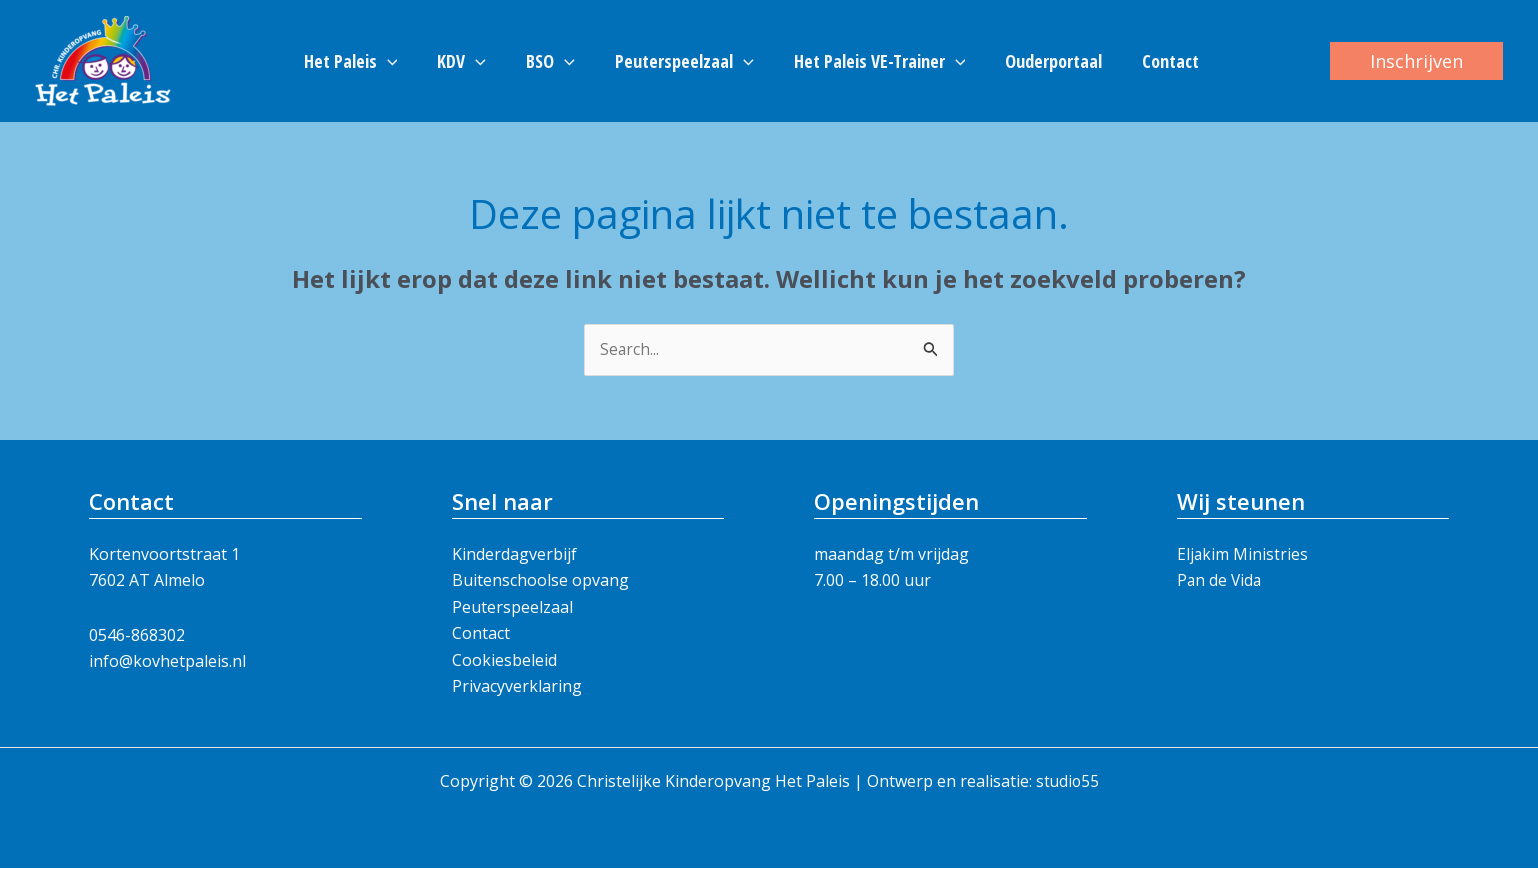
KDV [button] (469, 61)
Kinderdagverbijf (514, 555)
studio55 (1067, 782)
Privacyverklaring (517, 687)
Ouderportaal (1045, 61)
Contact (1158, 61)
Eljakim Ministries (1243, 555)
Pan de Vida (1220, 581)
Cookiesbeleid (504, 660)
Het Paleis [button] (363, 61)
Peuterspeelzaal (512, 608)
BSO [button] (554, 61)
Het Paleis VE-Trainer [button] (876, 61)
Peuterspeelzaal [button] (684, 61)
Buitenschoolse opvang (540, 581)
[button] (399, 61)
